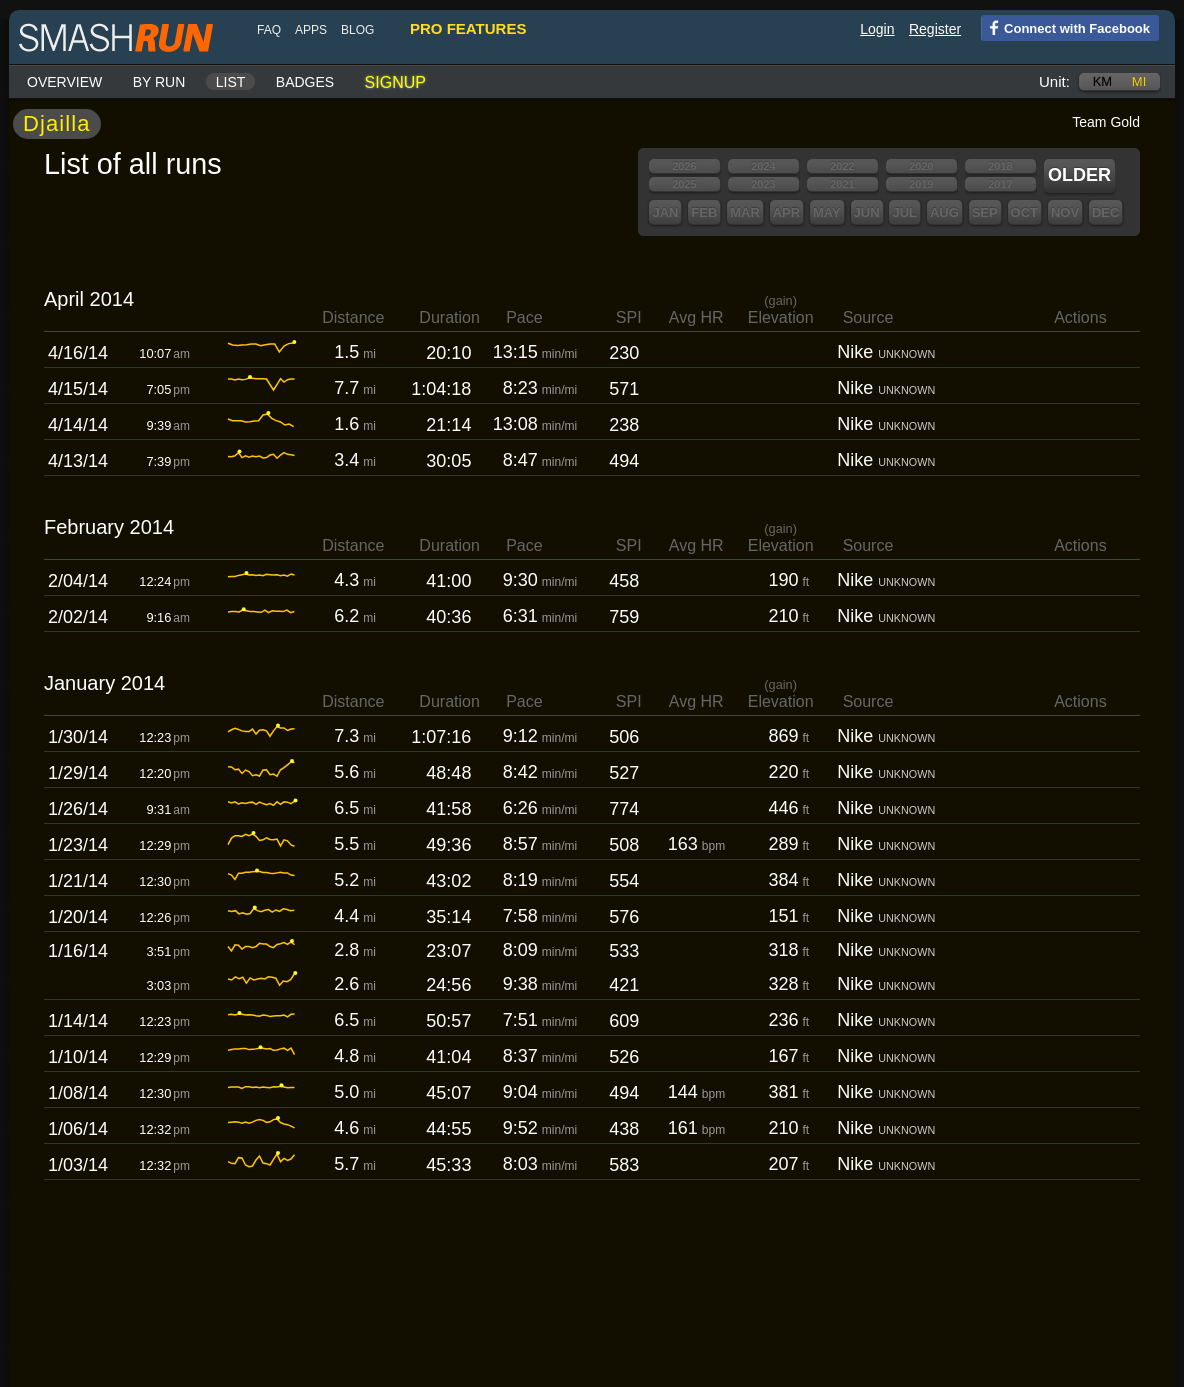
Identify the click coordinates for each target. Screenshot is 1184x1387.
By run (159, 82)
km (1103, 81)
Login (877, 29)
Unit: (1054, 81)
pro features (468, 28)
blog (357, 30)
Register (935, 29)
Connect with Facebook (1065, 27)
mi (1139, 81)
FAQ (269, 30)
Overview (64, 82)
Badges (305, 82)
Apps (311, 30)
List (231, 82)
